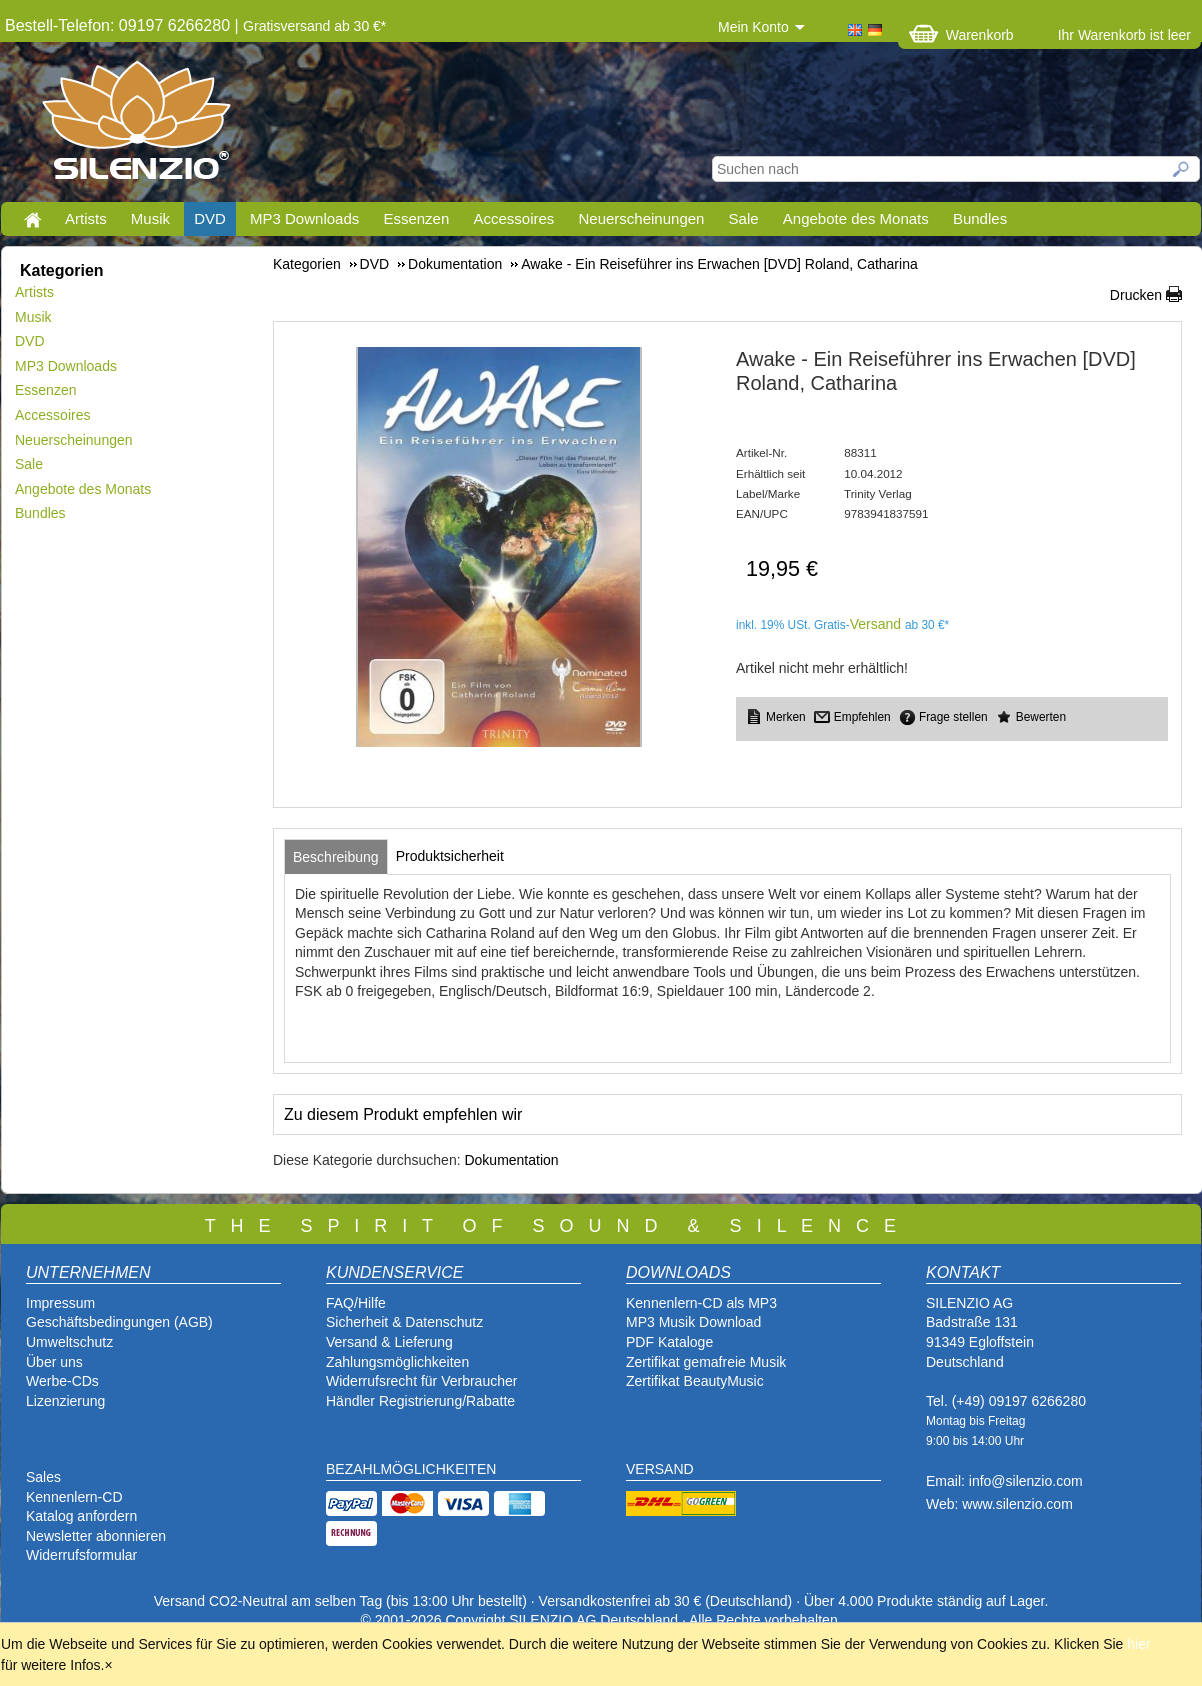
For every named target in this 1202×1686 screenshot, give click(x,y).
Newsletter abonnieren (96, 1536)
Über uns (54, 1362)
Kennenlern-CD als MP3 (701, 1303)
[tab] (336, 857)
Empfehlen (862, 717)
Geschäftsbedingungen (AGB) (119, 1322)
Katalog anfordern (81, 1516)
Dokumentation (511, 1160)
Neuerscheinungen (642, 218)
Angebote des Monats (856, 218)
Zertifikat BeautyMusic (695, 1381)
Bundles (980, 218)
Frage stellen (953, 717)
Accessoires (513, 218)
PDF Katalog (665, 1342)
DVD (210, 218)
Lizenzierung (65, 1401)
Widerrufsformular (81, 1555)
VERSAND (660, 1469)
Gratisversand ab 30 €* (314, 26)
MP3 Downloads (304, 218)
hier (1138, 1644)
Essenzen (416, 218)
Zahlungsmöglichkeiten (397, 1362)
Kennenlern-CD (74, 1497)
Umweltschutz (69, 1342)
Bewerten (1041, 717)
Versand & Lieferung (389, 1342)
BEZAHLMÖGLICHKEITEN (411, 1469)
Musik (150, 218)
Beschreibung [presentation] (336, 857)
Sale (744, 218)
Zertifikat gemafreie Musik (706, 1362)
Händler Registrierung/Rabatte (420, 1401)
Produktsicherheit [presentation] (450, 856)
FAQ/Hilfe (356, 1303)
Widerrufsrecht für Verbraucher (421, 1381)
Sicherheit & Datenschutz (404, 1322)
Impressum (60, 1303)
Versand (875, 624)
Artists (86, 218)
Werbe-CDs (62, 1381)
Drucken (1136, 295)
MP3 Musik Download (693, 1322)
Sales (43, 1477)
